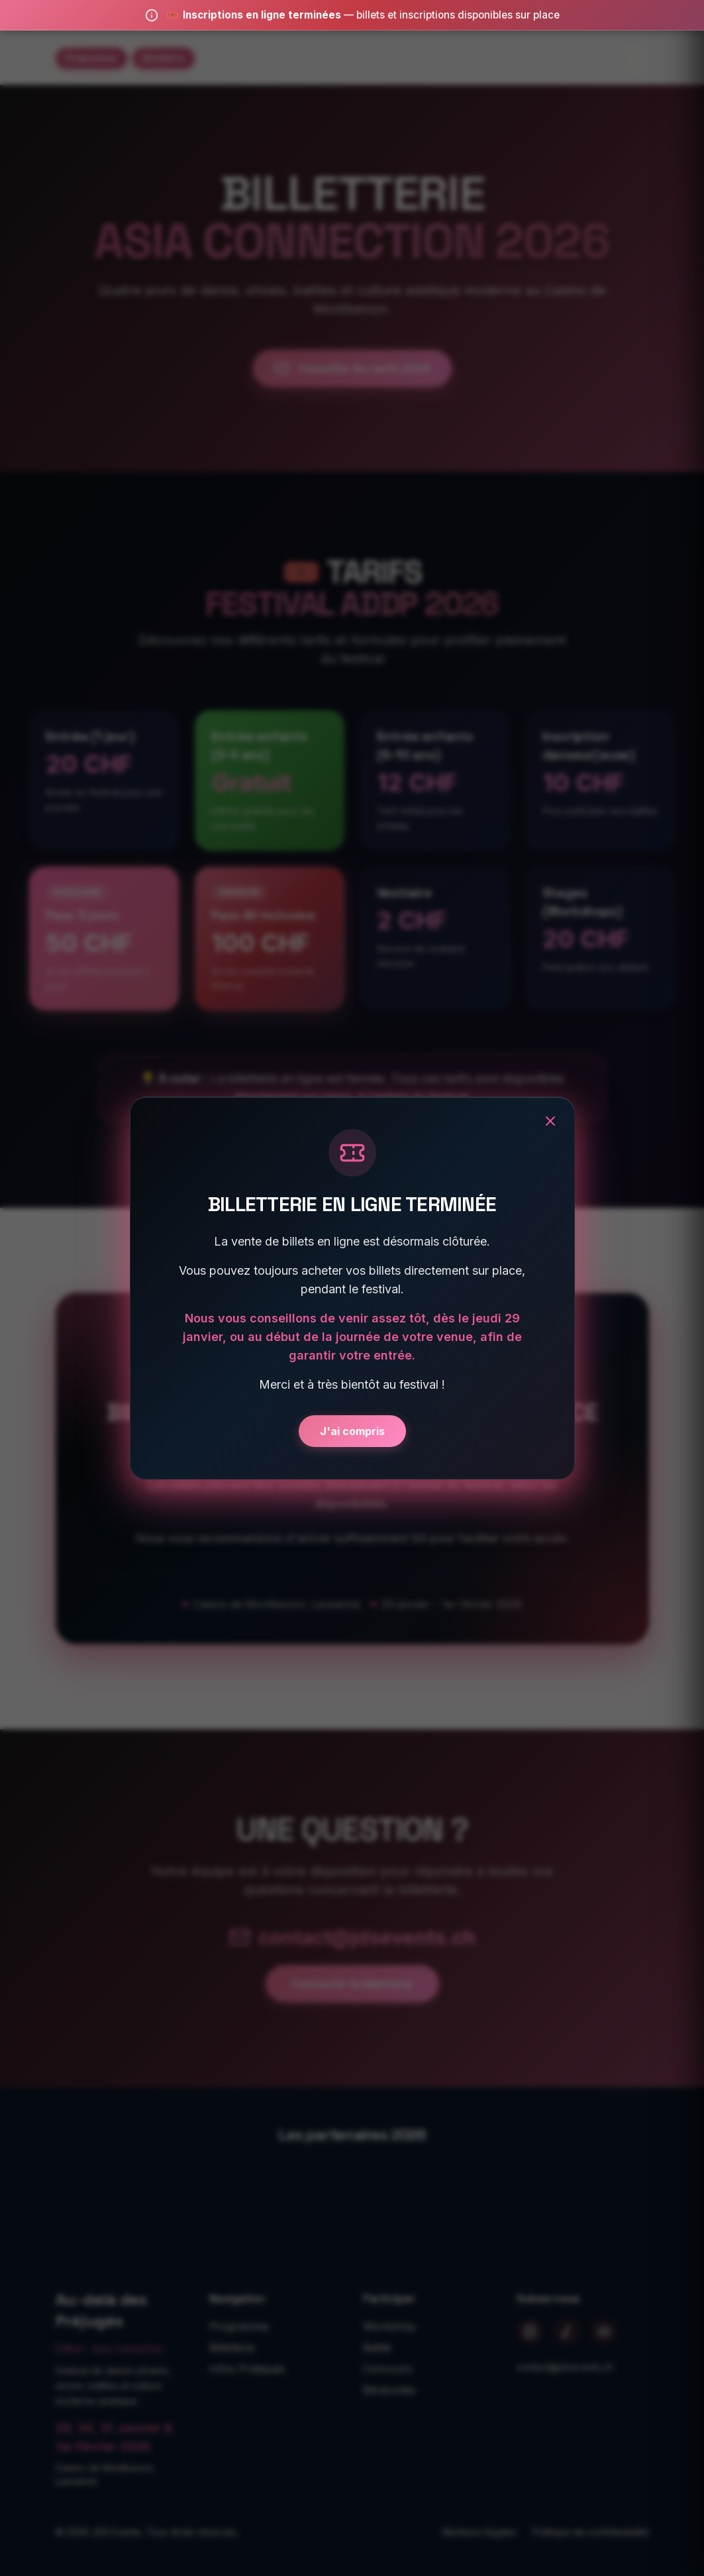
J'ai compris (352, 1431)
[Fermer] (550, 1121)
